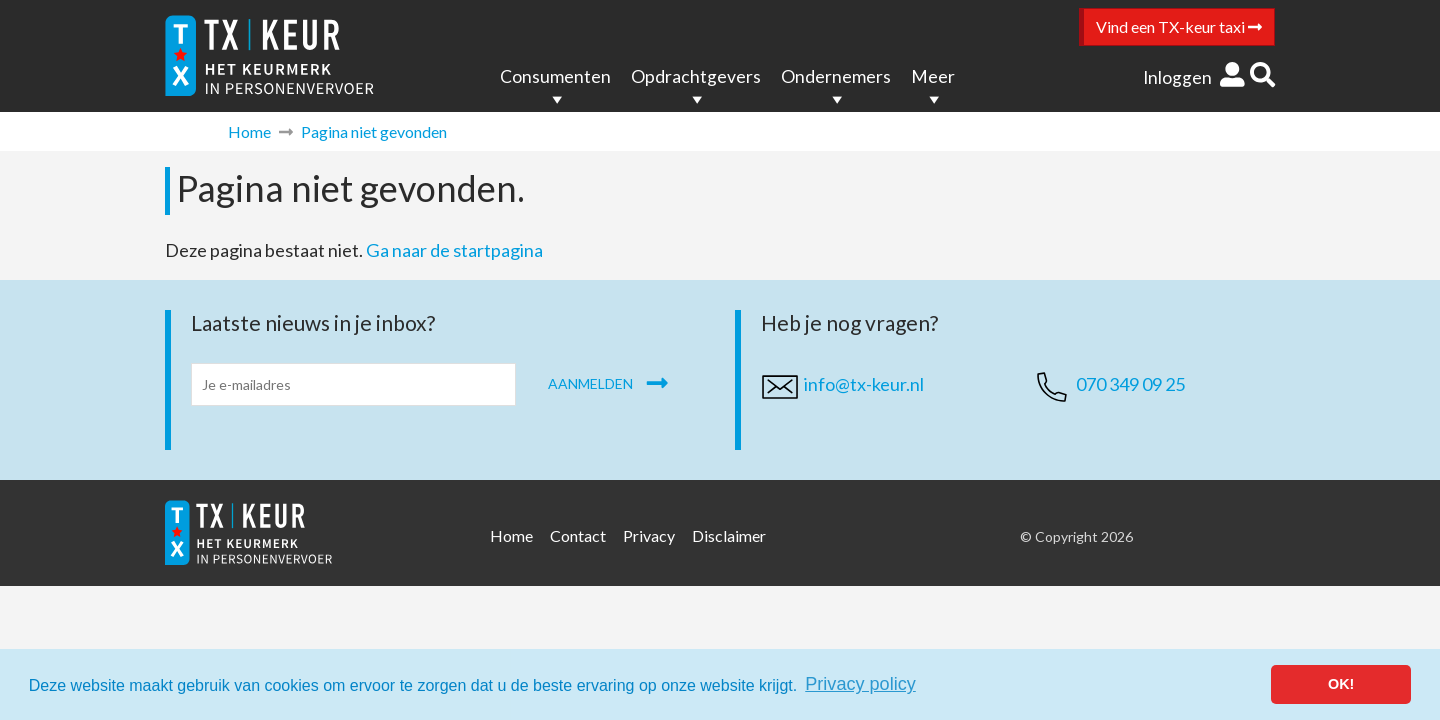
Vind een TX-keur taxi (1179, 26)
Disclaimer (729, 535)
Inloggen (1194, 77)
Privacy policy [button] (860, 684)
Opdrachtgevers (696, 76)
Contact (578, 535)
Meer (933, 76)
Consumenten (555, 76)
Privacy (649, 535)
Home (249, 131)
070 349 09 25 (1130, 384)
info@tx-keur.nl (864, 384)
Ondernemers (836, 76)
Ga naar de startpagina (454, 250)
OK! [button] (1341, 684)
